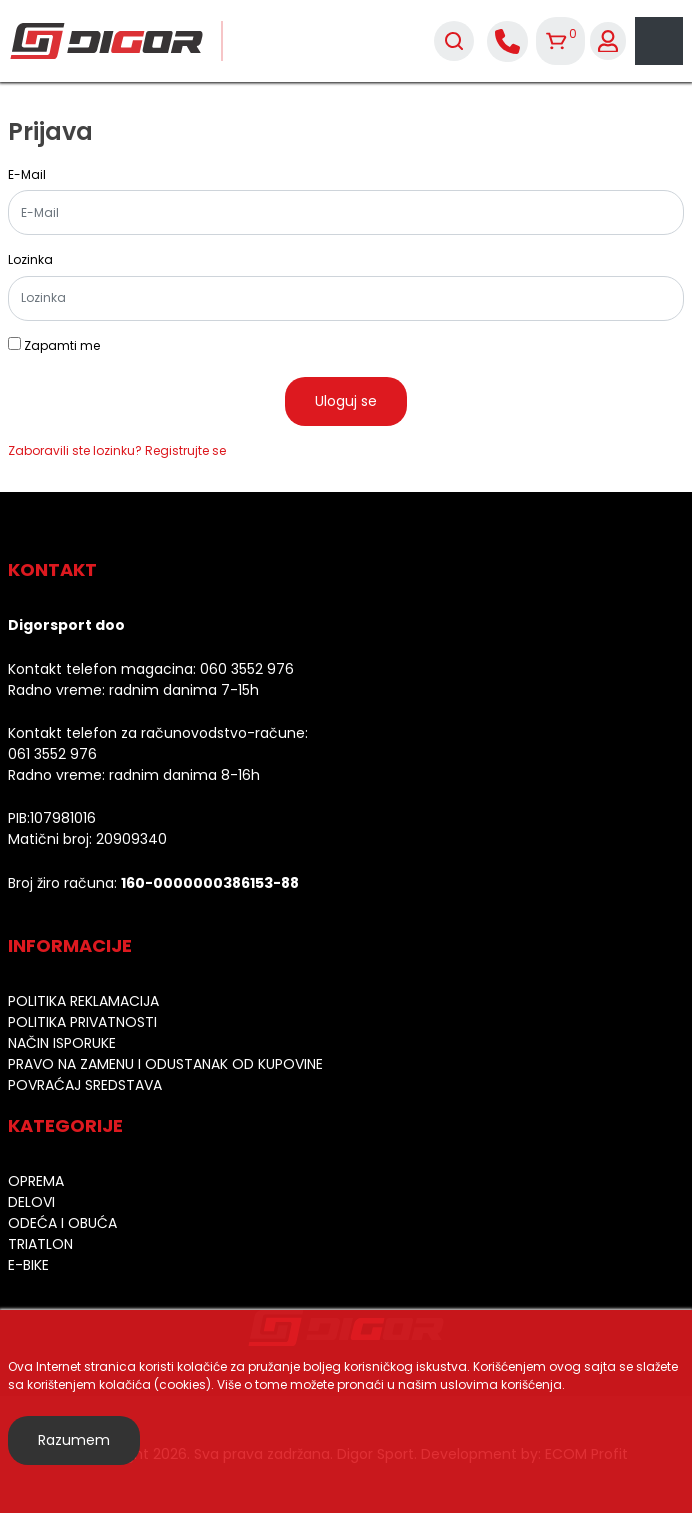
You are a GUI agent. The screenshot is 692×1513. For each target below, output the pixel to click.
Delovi (31, 1202)
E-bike (28, 1265)
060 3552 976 (247, 669)
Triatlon (40, 1244)
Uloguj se (346, 401)
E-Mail (27, 175)
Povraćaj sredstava (85, 1085)
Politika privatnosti (82, 1022)
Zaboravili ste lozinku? (75, 450)
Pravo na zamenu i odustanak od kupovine (165, 1064)
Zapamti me (62, 346)
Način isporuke (62, 1043)
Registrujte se (185, 450)
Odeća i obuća (62, 1223)
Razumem (74, 1440)
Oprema (36, 1181)
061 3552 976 (52, 754)
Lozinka (30, 260)
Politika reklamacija (83, 1001)
